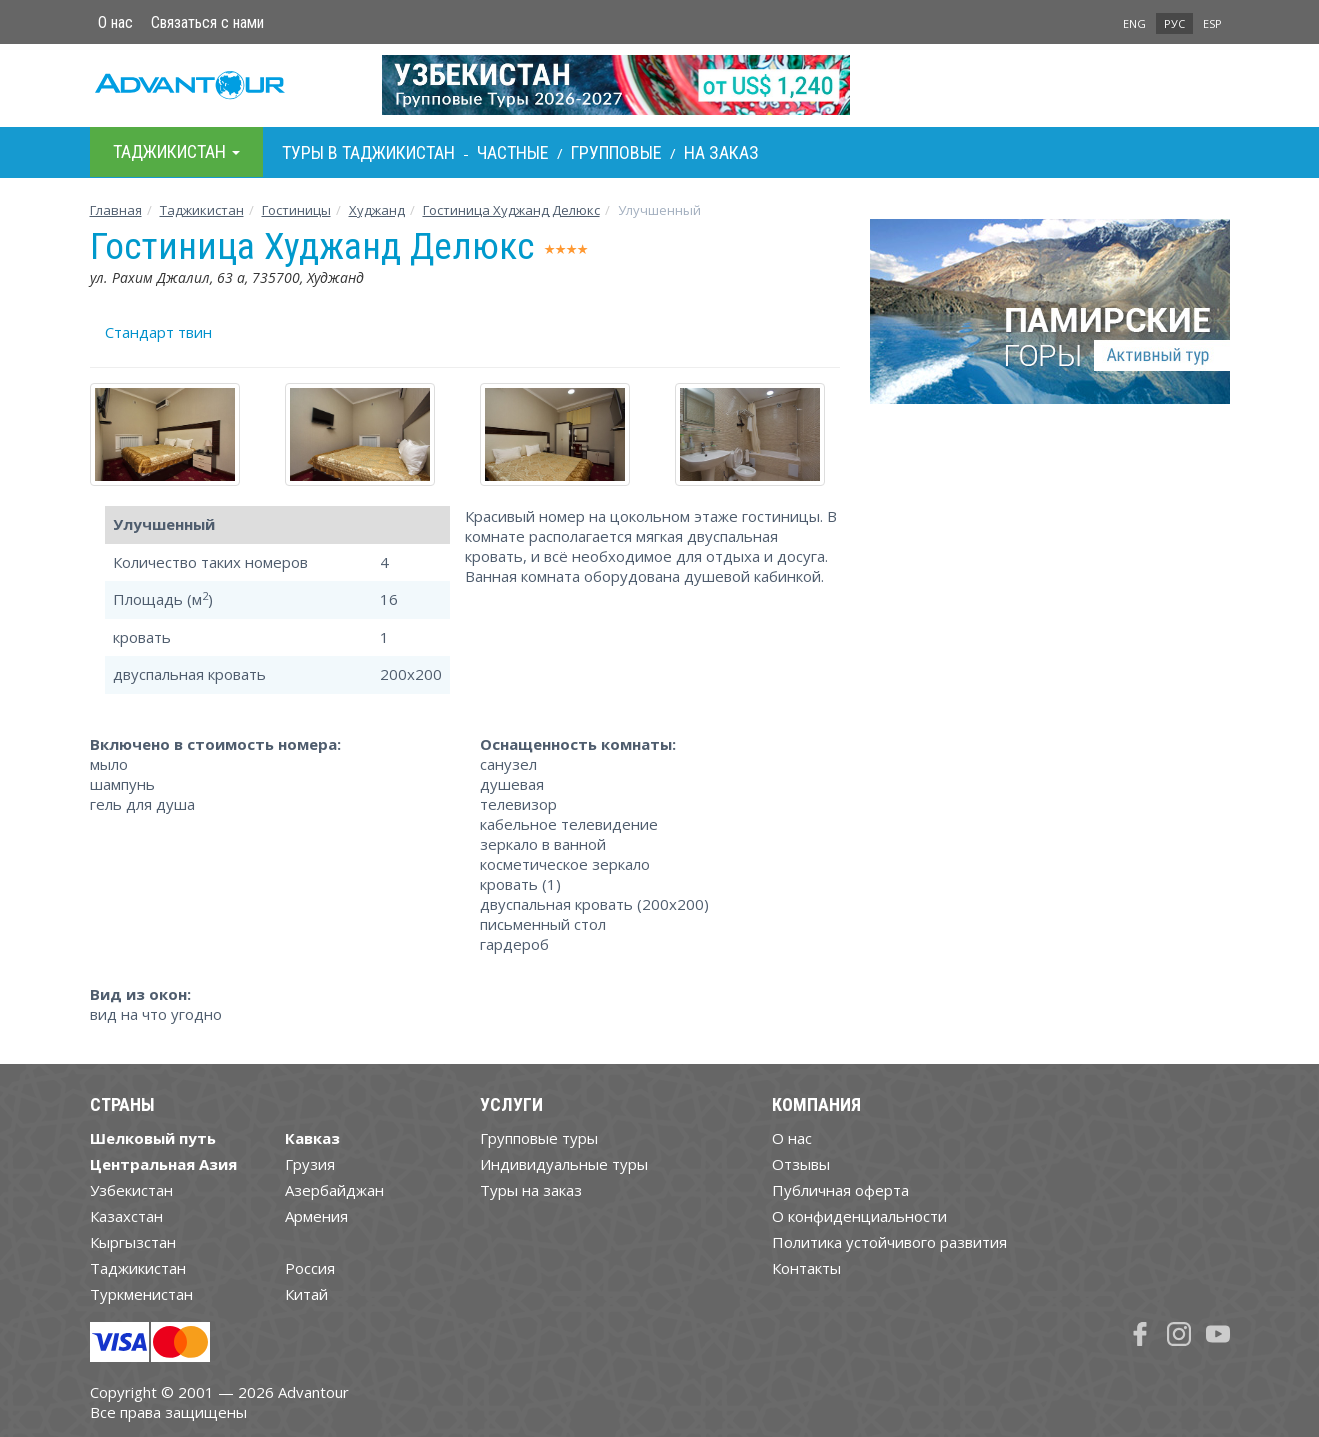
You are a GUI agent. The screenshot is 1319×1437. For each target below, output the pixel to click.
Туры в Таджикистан (368, 152)
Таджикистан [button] (176, 151)
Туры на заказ (531, 1190)
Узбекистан (131, 1190)
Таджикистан (202, 210)
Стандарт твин (158, 332)
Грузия (310, 1164)
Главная (116, 210)
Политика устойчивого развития (889, 1242)
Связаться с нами (207, 22)
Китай (306, 1294)
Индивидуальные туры (564, 1164)
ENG (1134, 23)
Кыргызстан (133, 1242)
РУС (1174, 23)
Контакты (806, 1268)
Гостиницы (296, 210)
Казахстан (126, 1216)
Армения (316, 1216)
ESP (1212, 23)
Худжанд (377, 210)
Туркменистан (141, 1294)
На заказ (721, 152)
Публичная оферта (840, 1190)
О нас (115, 22)
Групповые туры (539, 1138)
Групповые (616, 152)
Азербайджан (334, 1190)
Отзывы (801, 1164)
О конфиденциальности (859, 1216)
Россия (310, 1268)
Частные (513, 152)
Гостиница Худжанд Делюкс (511, 210)
